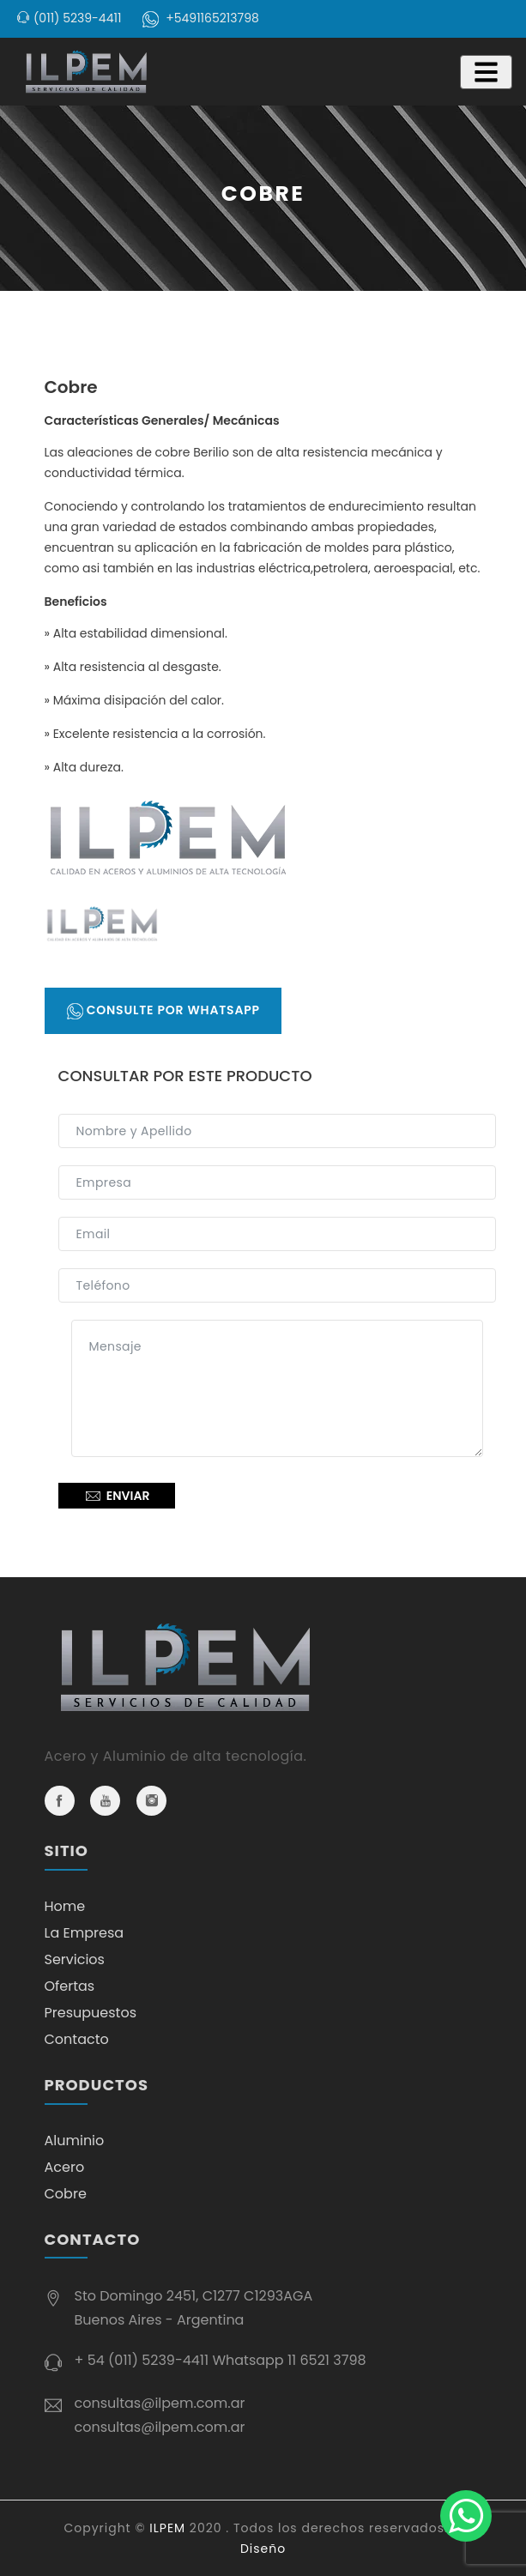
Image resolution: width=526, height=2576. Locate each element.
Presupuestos (91, 2013)
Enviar (117, 1495)
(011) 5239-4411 (77, 18)
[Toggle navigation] (486, 72)
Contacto (77, 2039)
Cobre (66, 2194)
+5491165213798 (212, 18)
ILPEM (167, 2528)
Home (65, 1906)
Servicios (75, 1959)
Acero (65, 2167)
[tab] (102, 924)
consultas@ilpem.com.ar (160, 2403)
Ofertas (70, 1986)
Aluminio (75, 2140)
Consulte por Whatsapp (163, 1010)
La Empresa (84, 1933)
